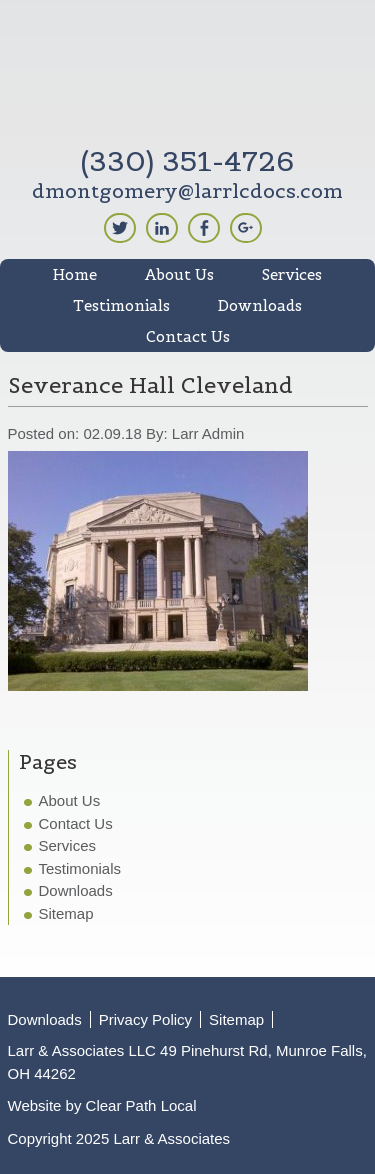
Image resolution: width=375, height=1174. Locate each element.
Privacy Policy (145, 1019)
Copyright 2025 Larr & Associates (119, 1138)
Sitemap (66, 913)
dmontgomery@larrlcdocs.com (187, 191)
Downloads (76, 890)
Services (68, 845)
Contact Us (76, 823)
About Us (70, 800)
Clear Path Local (141, 1105)
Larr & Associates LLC (188, 77)
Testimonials (80, 868)
